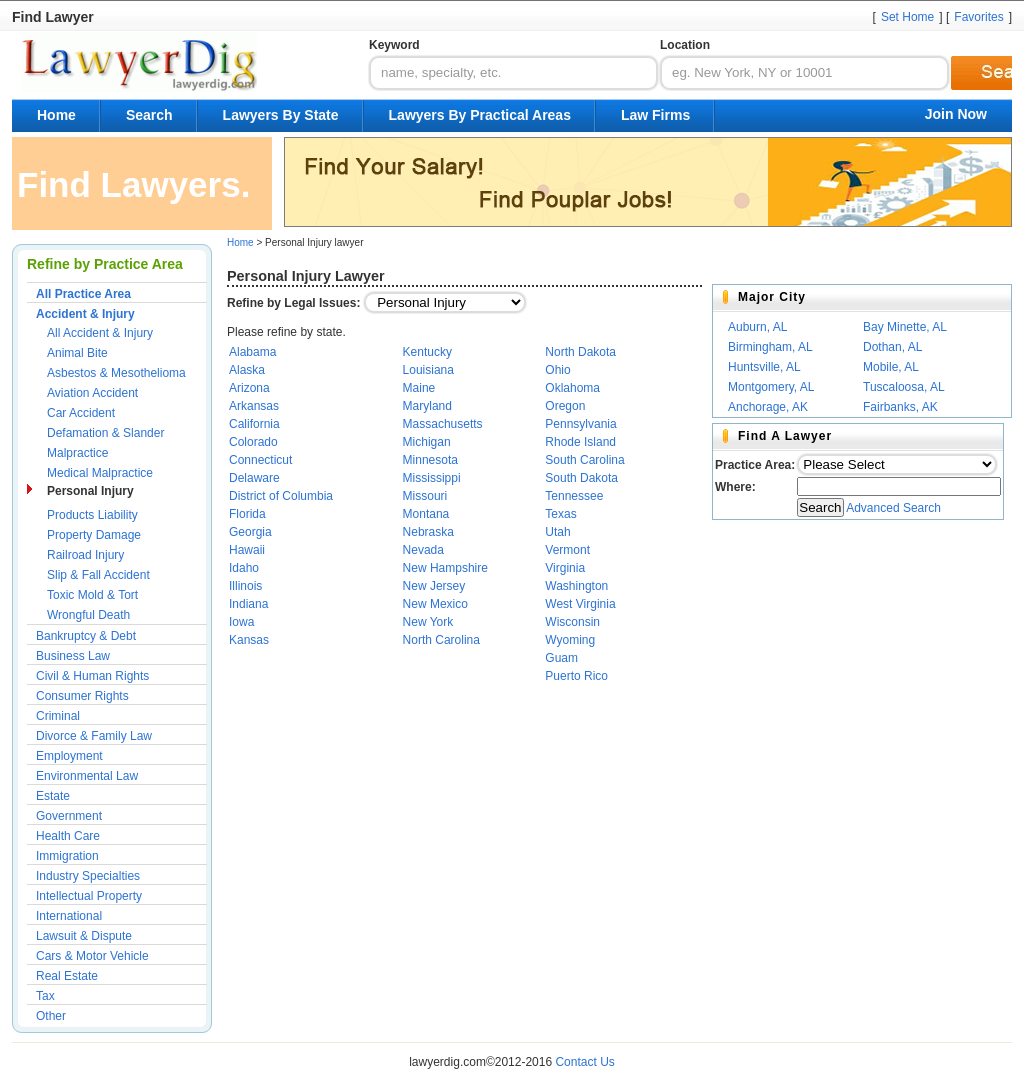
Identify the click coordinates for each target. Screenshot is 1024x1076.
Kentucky (427, 352)
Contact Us (584, 1062)
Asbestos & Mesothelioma (116, 373)
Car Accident (81, 413)
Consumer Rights (82, 696)
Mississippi (432, 478)
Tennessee (574, 496)
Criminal (58, 716)
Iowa (241, 622)
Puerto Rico (576, 676)
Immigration (67, 856)
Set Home (907, 17)
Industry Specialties (88, 876)
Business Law (73, 656)
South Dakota (581, 478)
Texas (560, 514)
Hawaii (247, 550)
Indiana (248, 604)
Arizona (249, 388)
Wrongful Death (88, 615)
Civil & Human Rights (92, 676)
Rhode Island (580, 442)
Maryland (427, 406)
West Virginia (580, 604)
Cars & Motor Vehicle (92, 956)
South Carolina (584, 460)
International (69, 916)
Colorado (253, 442)
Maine (419, 388)
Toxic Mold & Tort (92, 595)
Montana (426, 514)
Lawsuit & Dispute (84, 936)
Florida (247, 514)
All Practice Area (83, 294)
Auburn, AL (757, 327)
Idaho (244, 568)
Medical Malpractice (100, 473)
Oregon (565, 406)
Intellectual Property (89, 896)
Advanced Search (893, 508)
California (254, 424)
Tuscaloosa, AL (904, 387)
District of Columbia (281, 496)
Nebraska (428, 532)
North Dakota (580, 352)
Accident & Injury (85, 314)
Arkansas (254, 406)
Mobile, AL (891, 367)
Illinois (245, 586)
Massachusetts (443, 424)
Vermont (567, 550)
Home (56, 115)
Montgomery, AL (771, 387)
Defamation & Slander (105, 433)
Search (149, 115)
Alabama (252, 352)
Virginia (565, 568)
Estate (53, 796)
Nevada (423, 550)
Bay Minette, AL (905, 327)
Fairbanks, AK (900, 407)
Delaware (254, 478)
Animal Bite (77, 353)
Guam (561, 658)
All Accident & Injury (100, 333)
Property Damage (94, 535)
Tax (45, 996)
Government (69, 816)
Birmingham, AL (770, 347)
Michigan (427, 442)
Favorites (978, 17)
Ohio (557, 370)
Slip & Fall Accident (98, 575)
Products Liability (92, 515)
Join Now (956, 114)
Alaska (247, 370)
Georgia (250, 532)
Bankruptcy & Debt (86, 636)
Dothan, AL (892, 347)
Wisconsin (572, 622)
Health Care (68, 836)
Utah (557, 532)
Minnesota (430, 460)
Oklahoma (572, 388)
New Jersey (434, 586)
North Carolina (441, 640)
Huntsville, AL (764, 367)
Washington (576, 586)
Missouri (425, 496)
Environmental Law (87, 776)
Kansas (249, 640)
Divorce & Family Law (94, 736)
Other (51, 1016)
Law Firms (655, 115)
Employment (69, 756)
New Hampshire (445, 568)
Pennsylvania (580, 424)
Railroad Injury (85, 555)
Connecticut (260, 460)
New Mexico (435, 604)
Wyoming (570, 640)
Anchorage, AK (768, 407)
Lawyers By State (281, 115)
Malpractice (77, 453)
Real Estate (67, 976)
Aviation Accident (92, 393)
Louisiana (428, 370)
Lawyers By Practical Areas (480, 115)
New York (428, 622)
